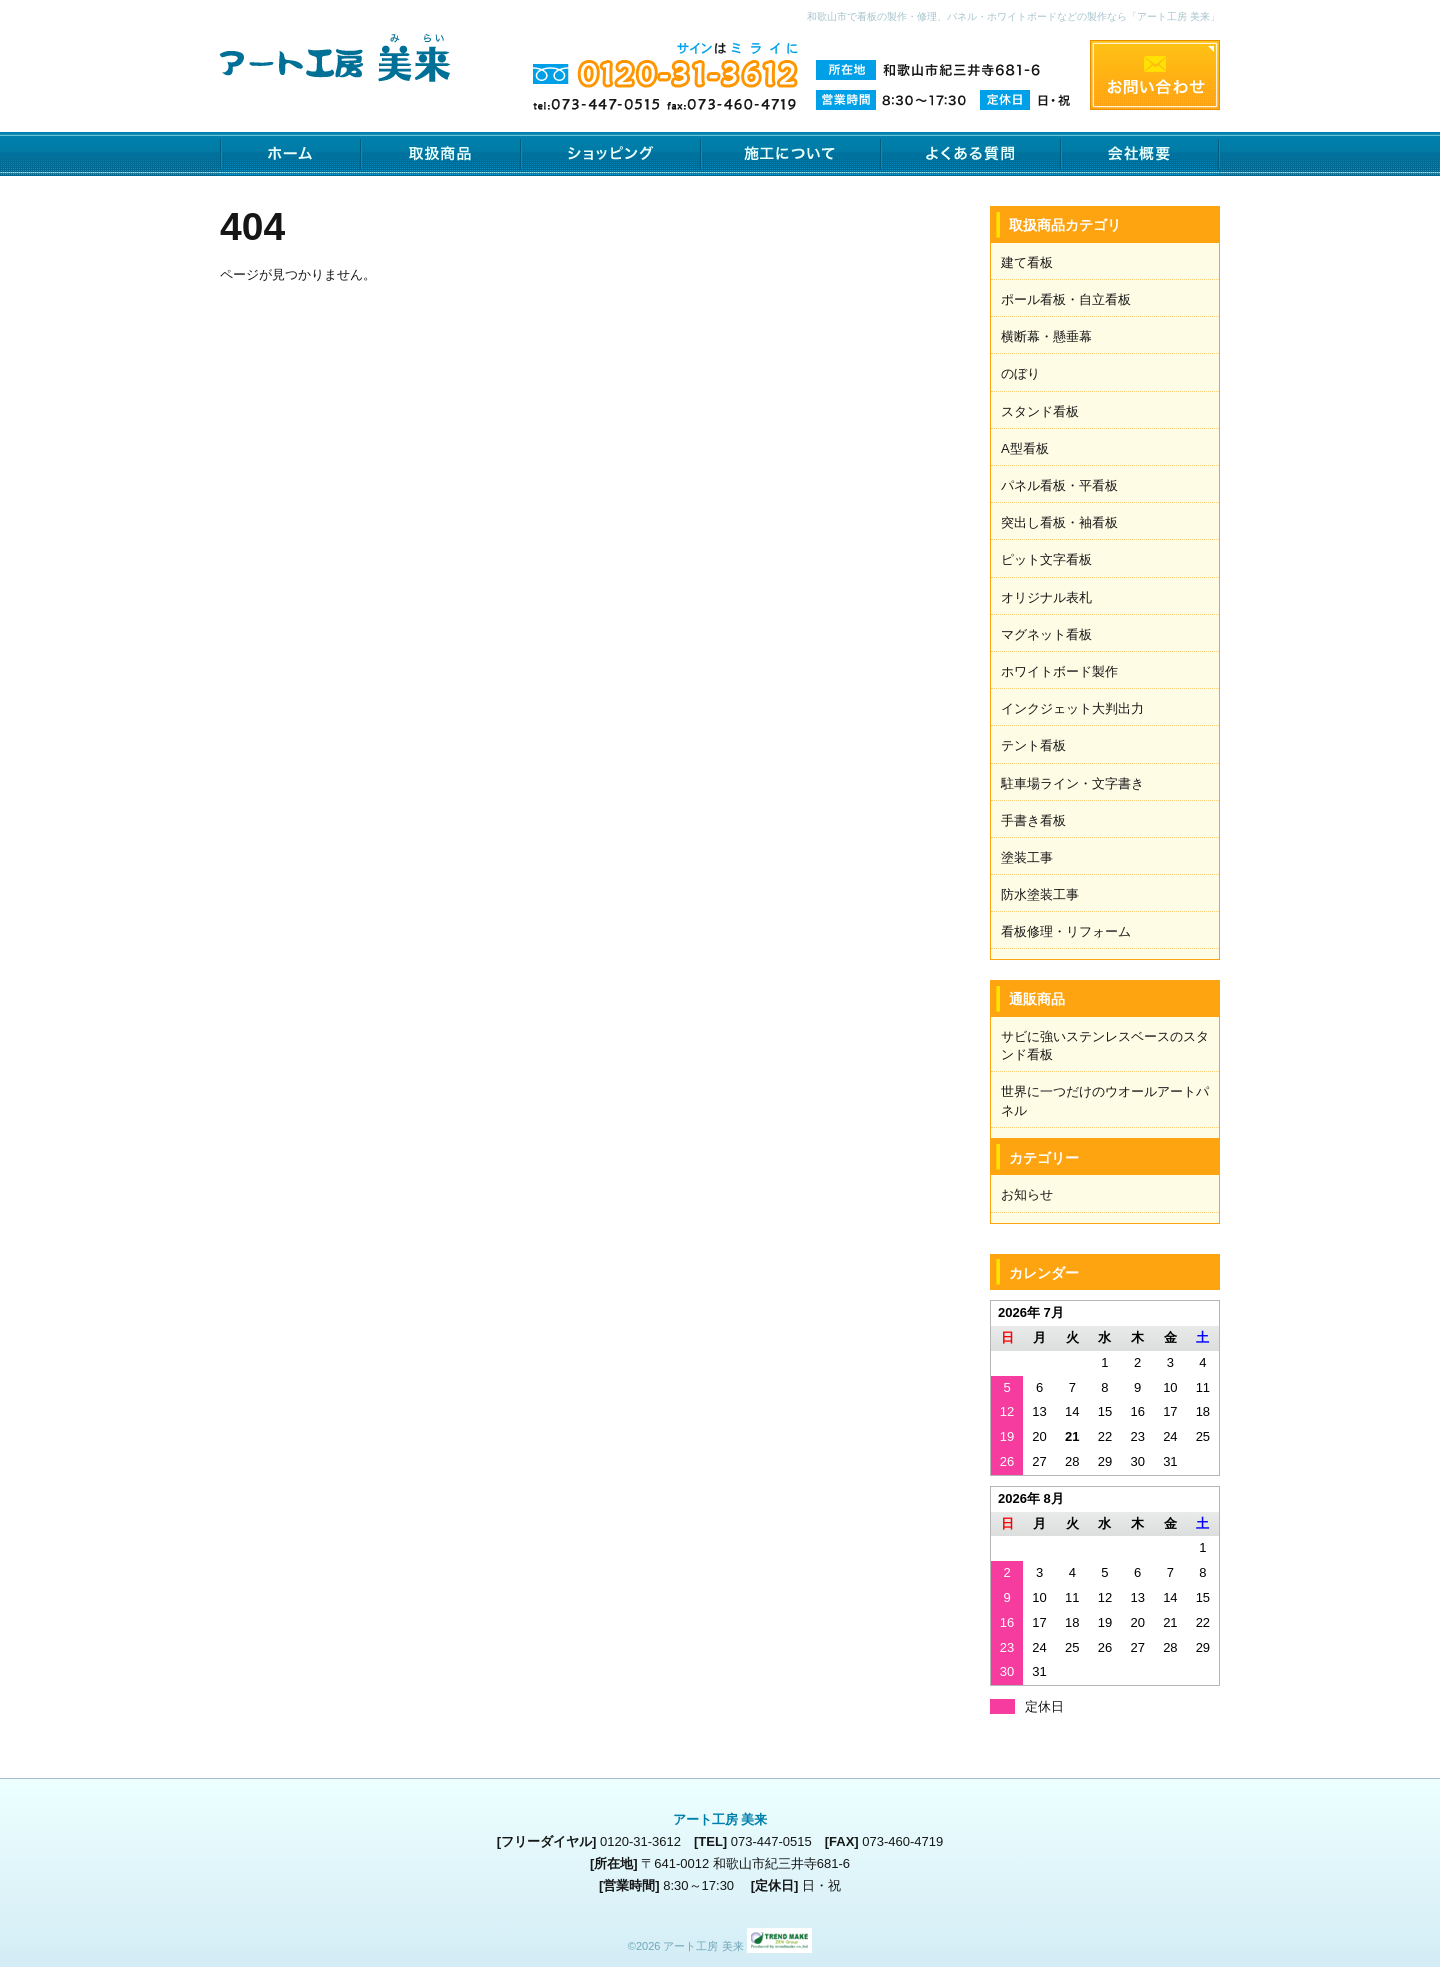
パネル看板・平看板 (1059, 485)
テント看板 (1033, 745)
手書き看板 (1033, 820)
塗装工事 (1027, 857)
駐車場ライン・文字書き (1072, 783)
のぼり (1020, 373)
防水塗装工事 (1040, 894)
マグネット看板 (1046, 634)
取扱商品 (441, 154)
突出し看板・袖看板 (1059, 522)
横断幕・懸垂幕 (1046, 336)
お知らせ (1027, 1194)
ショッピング (611, 154)
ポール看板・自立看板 (1066, 299)
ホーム (290, 154)
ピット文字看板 (1046, 559)
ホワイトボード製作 (1059, 671)
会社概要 (1140, 154)
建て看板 (1027, 262)
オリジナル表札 (1046, 597)
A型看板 (1025, 448)
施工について (791, 154)
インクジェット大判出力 (1072, 708)
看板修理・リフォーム (1066, 931)
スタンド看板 (1040, 411)
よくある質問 (971, 154)
